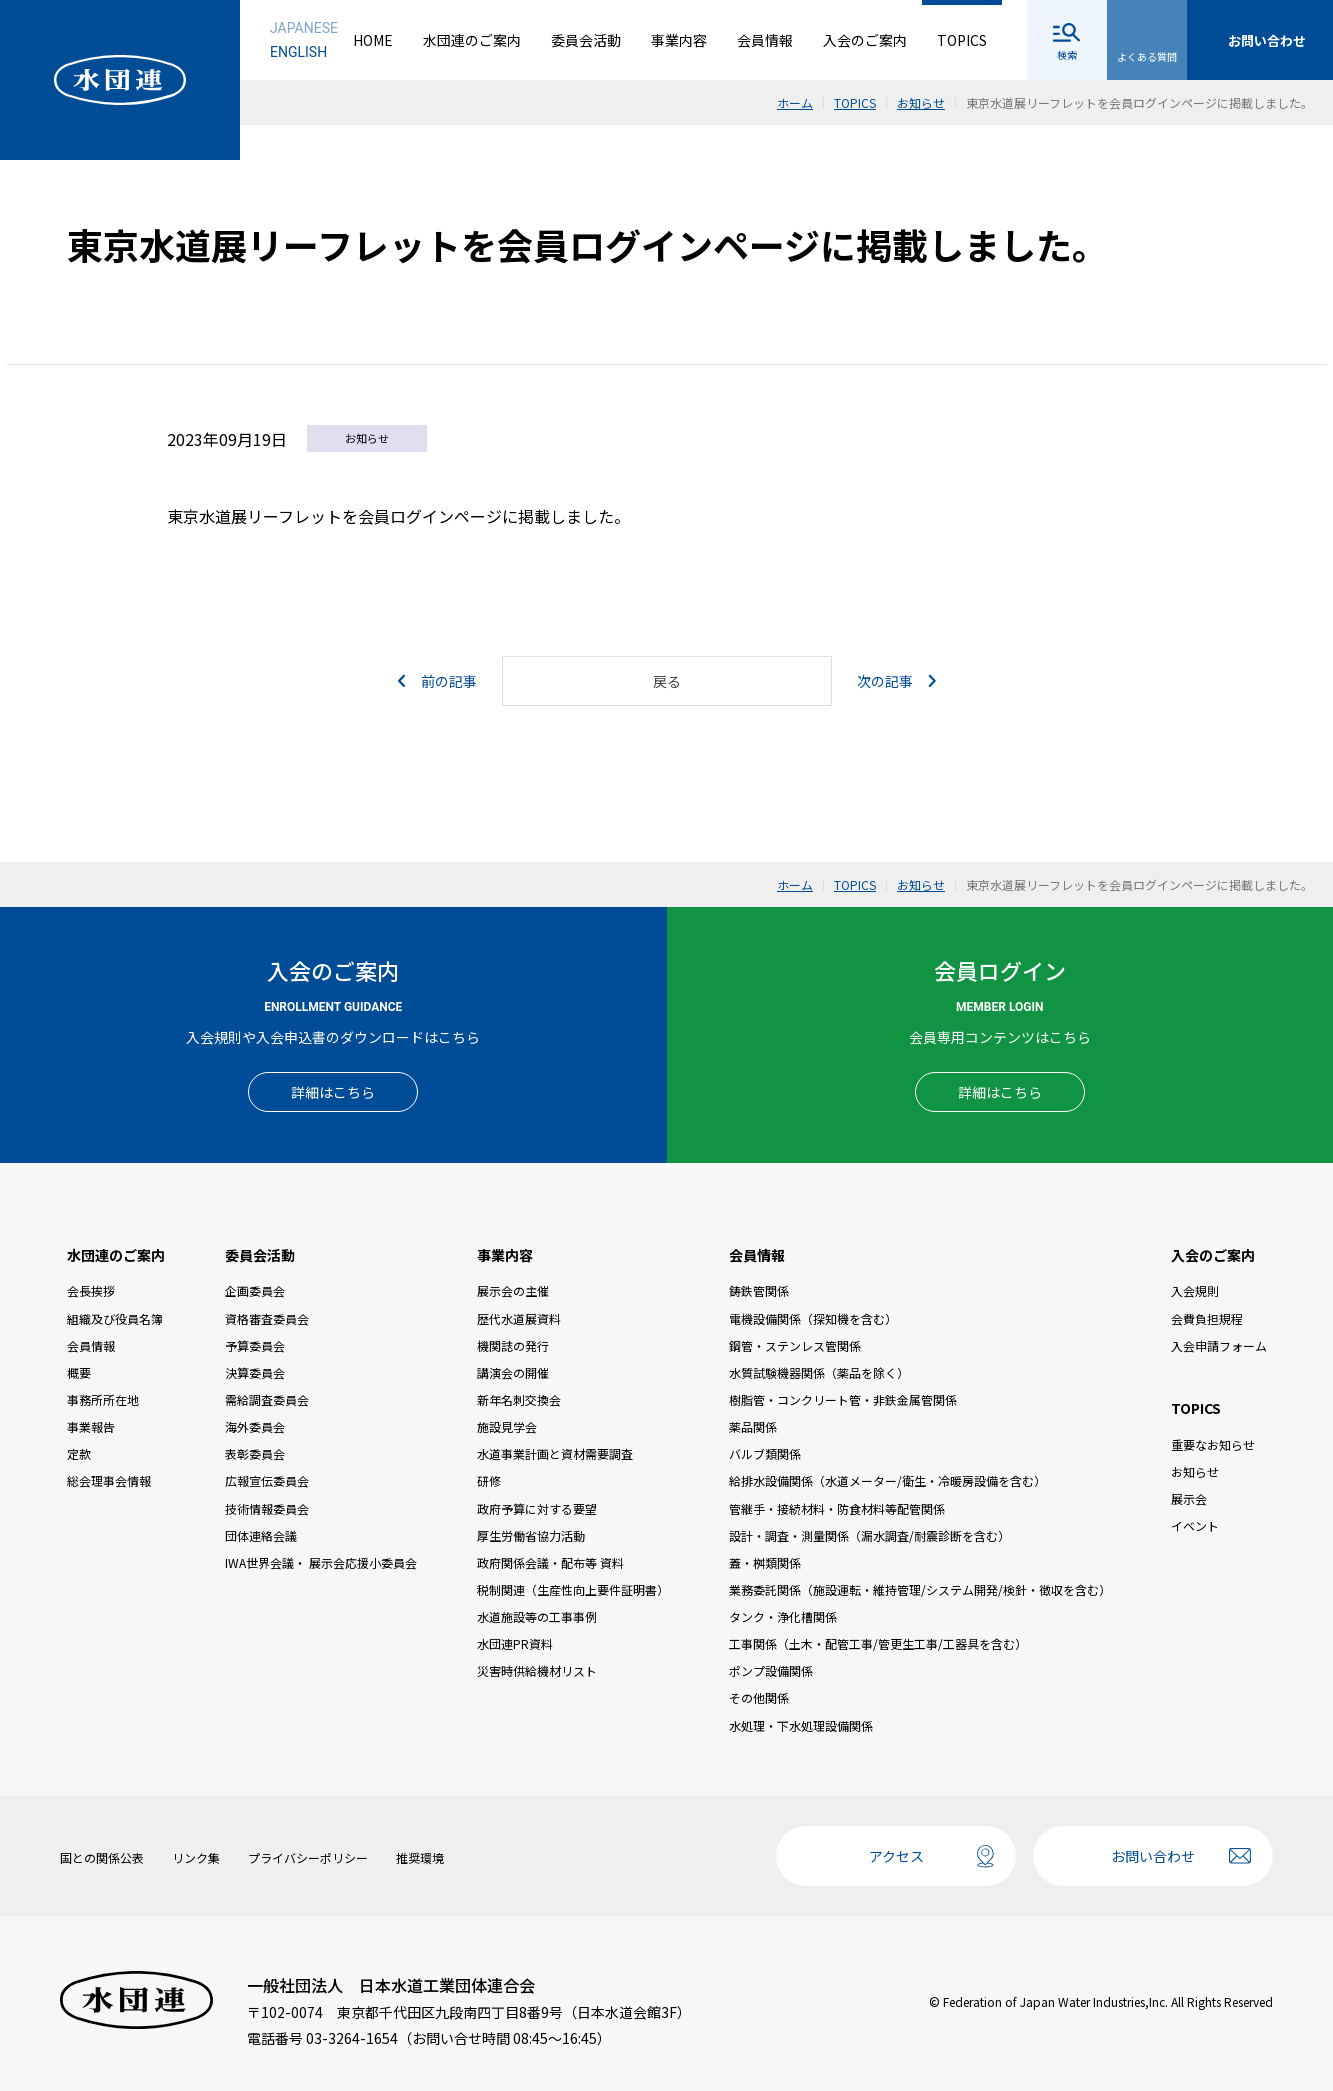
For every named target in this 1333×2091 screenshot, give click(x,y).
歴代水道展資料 (519, 1318)
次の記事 (896, 681)
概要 (79, 1372)
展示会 (1189, 1498)
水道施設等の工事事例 (537, 1616)
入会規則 (1195, 1290)
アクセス (896, 1856)
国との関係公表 (102, 1857)
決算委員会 (255, 1372)
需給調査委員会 (267, 1399)
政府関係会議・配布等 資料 (550, 1562)
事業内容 (679, 40)
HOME (373, 40)
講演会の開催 (513, 1372)
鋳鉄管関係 (759, 1290)
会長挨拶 (91, 1290)
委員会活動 (586, 40)
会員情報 (765, 40)
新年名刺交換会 (519, 1399)
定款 (79, 1453)
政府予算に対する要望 (537, 1508)
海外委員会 (255, 1426)
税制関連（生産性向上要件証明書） (573, 1589)
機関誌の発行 (513, 1345)
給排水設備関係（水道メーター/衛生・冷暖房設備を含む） (887, 1480)
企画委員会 (255, 1290)
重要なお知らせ (1213, 1444)
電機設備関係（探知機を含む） (813, 1318)
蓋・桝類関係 (765, 1562)
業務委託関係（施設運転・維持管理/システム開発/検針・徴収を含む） (920, 1589)
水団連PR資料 (515, 1643)
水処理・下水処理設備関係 (801, 1725)
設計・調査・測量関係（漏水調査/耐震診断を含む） (869, 1535)
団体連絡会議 (261, 1535)
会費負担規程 (1207, 1318)
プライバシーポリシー (308, 1857)
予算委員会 (255, 1345)
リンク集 (196, 1857)
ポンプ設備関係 (771, 1670)
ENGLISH (298, 52)
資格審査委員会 (267, 1318)
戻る (667, 681)
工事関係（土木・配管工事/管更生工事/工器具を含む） (878, 1643)
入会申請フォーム (1219, 1345)
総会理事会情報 (109, 1480)
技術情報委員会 (267, 1508)
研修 (489, 1480)
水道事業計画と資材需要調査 (555, 1453)
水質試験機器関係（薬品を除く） (819, 1372)
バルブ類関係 (765, 1453)
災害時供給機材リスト (537, 1670)
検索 (1067, 54)
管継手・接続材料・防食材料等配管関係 (837, 1508)
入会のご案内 (865, 40)
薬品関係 (753, 1426)
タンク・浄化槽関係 (783, 1616)
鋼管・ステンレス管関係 (795, 1345)
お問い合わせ (1153, 1856)
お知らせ (1195, 1471)
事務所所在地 (103, 1399)
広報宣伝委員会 (267, 1480)
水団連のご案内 (472, 40)
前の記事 (437, 681)
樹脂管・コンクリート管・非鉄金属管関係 (843, 1399)
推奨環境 (420, 1857)
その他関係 (759, 1697)
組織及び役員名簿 (115, 1318)
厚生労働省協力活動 (531, 1535)
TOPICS (962, 40)
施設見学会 (507, 1426)
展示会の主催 (513, 1290)
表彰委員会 (255, 1453)
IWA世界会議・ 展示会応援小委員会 (321, 1562)
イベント (1195, 1525)
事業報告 (91, 1426)
